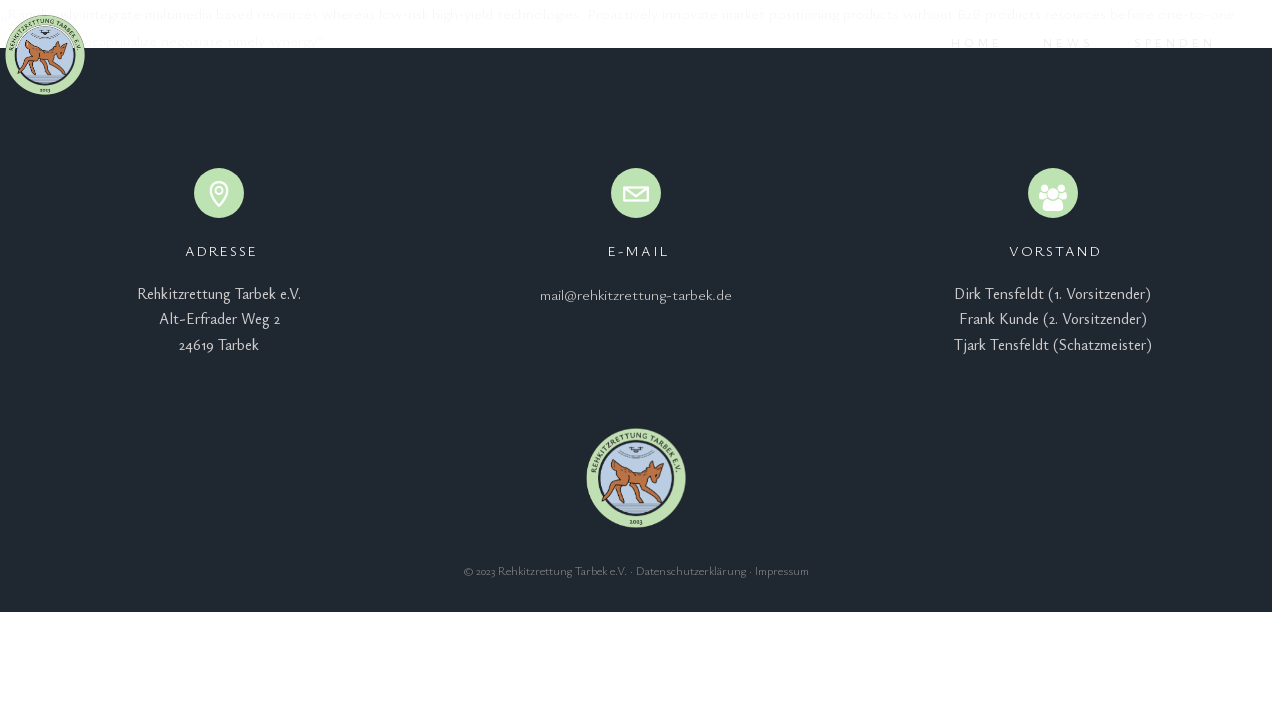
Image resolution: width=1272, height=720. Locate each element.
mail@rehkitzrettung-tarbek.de (636, 294)
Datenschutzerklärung (691, 570)
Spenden (1150, 42)
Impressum (782, 570)
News (1043, 42)
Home (952, 42)
